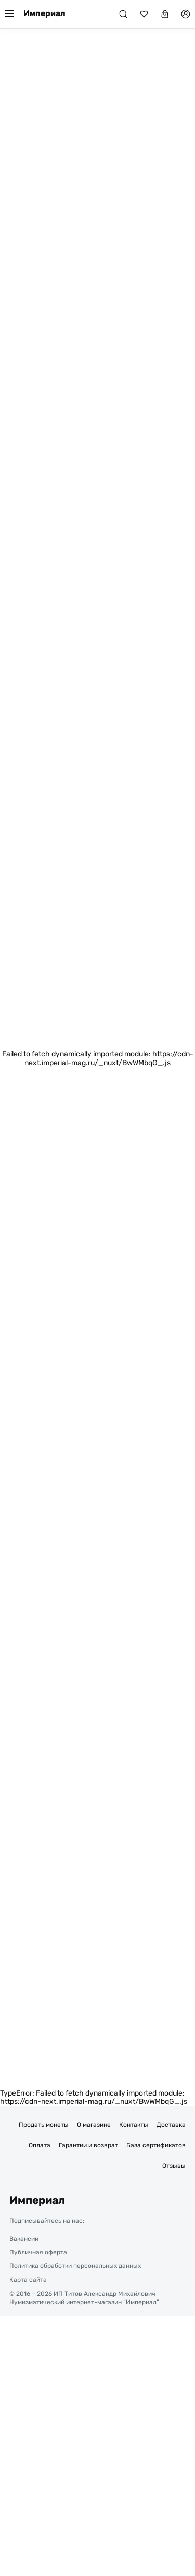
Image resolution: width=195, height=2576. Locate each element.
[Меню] (9, 14)
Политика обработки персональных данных (75, 2265)
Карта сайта (28, 2279)
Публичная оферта (38, 2252)
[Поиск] (123, 14)
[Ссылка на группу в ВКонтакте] (120, 2221)
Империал (44, 13)
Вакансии (23, 2238)
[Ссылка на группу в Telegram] (98, 2221)
